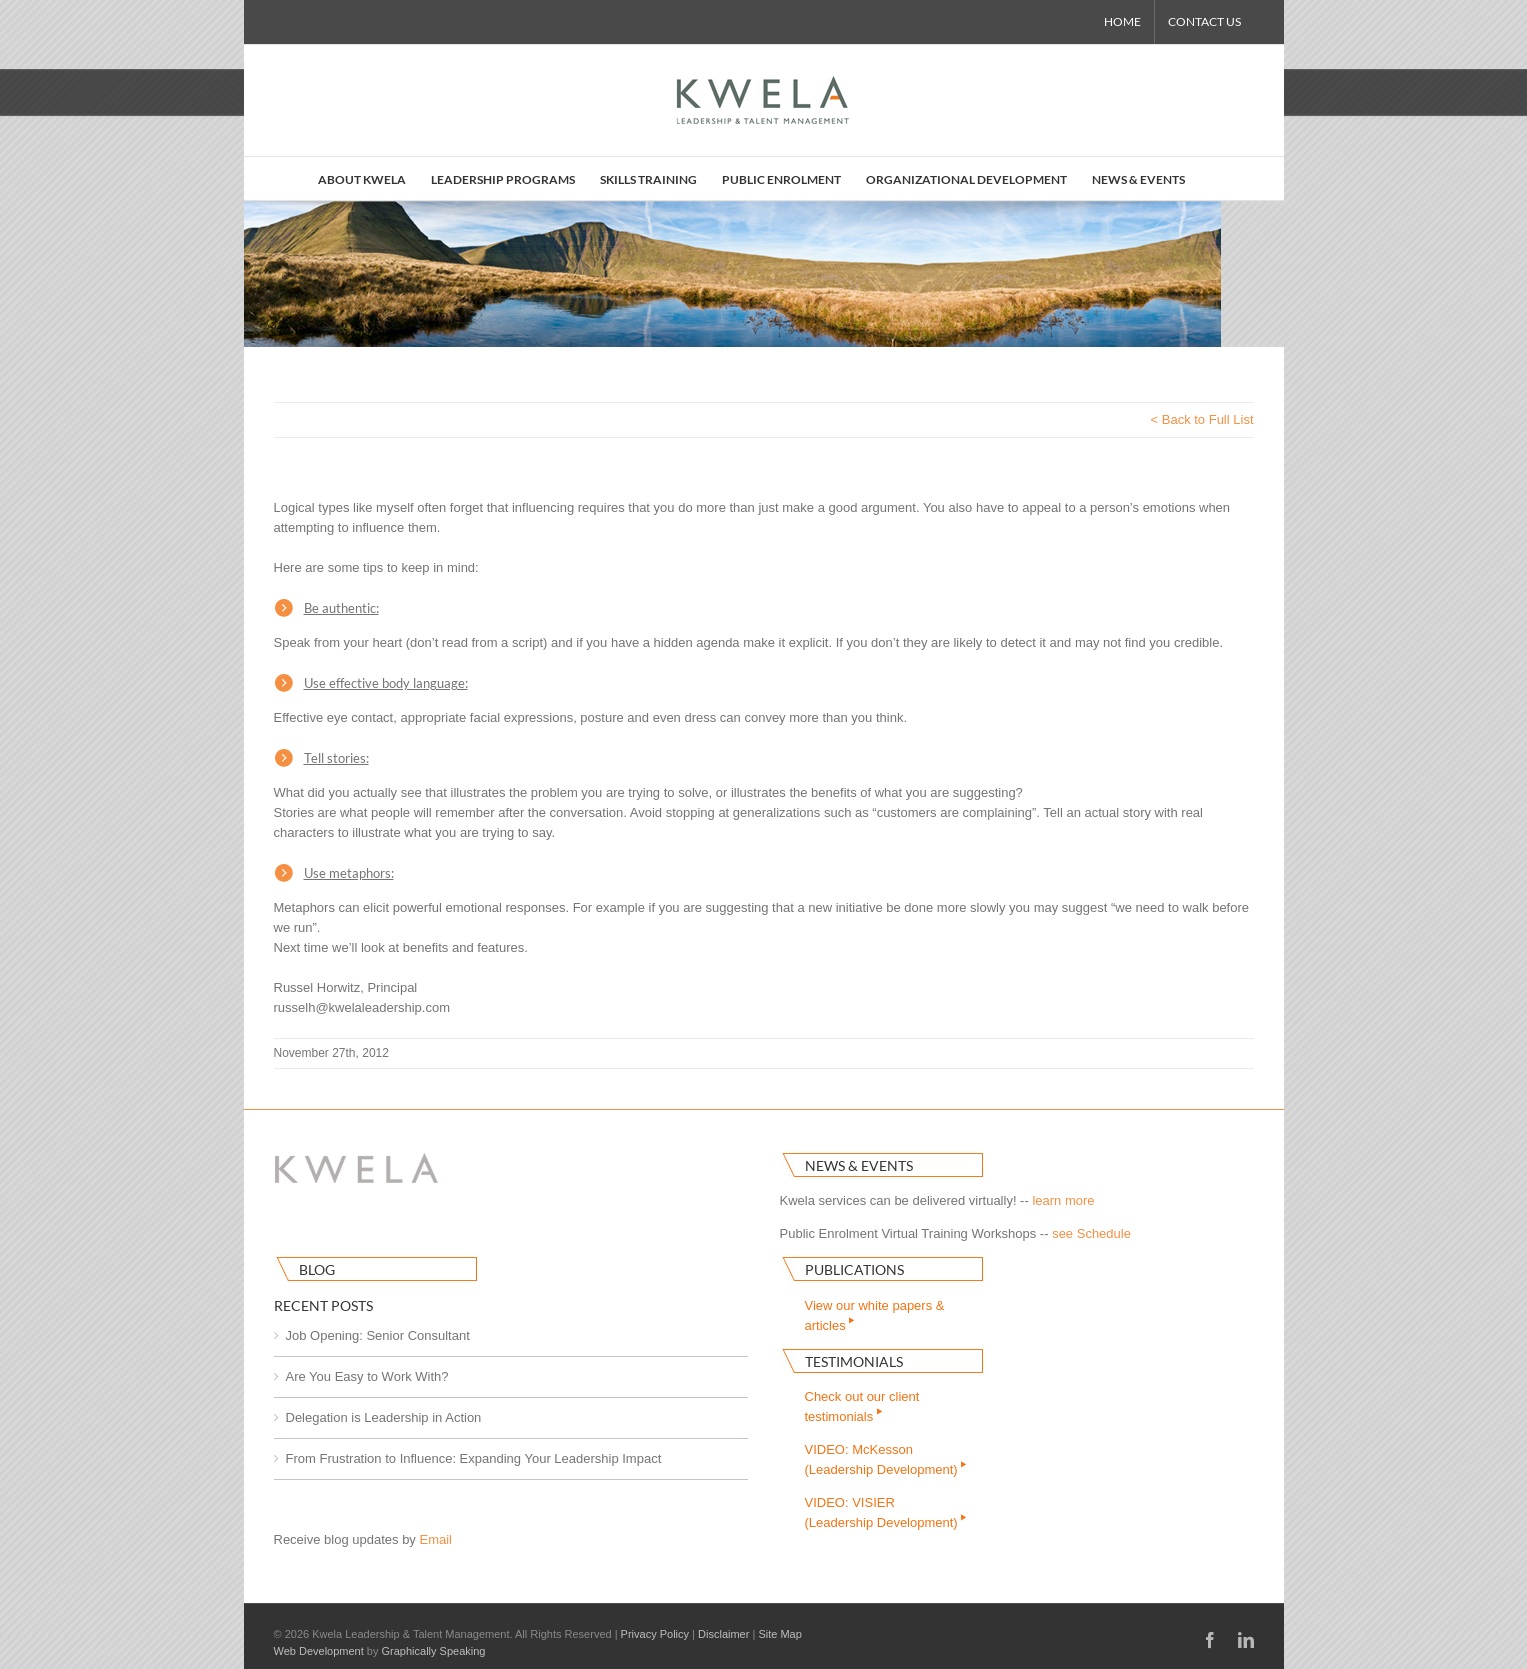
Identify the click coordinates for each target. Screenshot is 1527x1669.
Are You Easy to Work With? (367, 1376)
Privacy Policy (655, 1634)
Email (435, 1539)
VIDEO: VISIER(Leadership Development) (887, 1512)
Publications (854, 1269)
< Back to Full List (1202, 419)
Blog (317, 1269)
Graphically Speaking (434, 1651)
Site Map (779, 1634)
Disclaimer (723, 1634)
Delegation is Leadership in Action (384, 1417)
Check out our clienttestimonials (862, 1406)
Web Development (319, 1651)
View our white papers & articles (875, 1315)
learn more (1063, 1200)
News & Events (859, 1165)
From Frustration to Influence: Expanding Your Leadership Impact (474, 1458)
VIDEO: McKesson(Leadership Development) (887, 1459)
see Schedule (1091, 1233)
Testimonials (854, 1361)
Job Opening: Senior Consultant (378, 1335)
